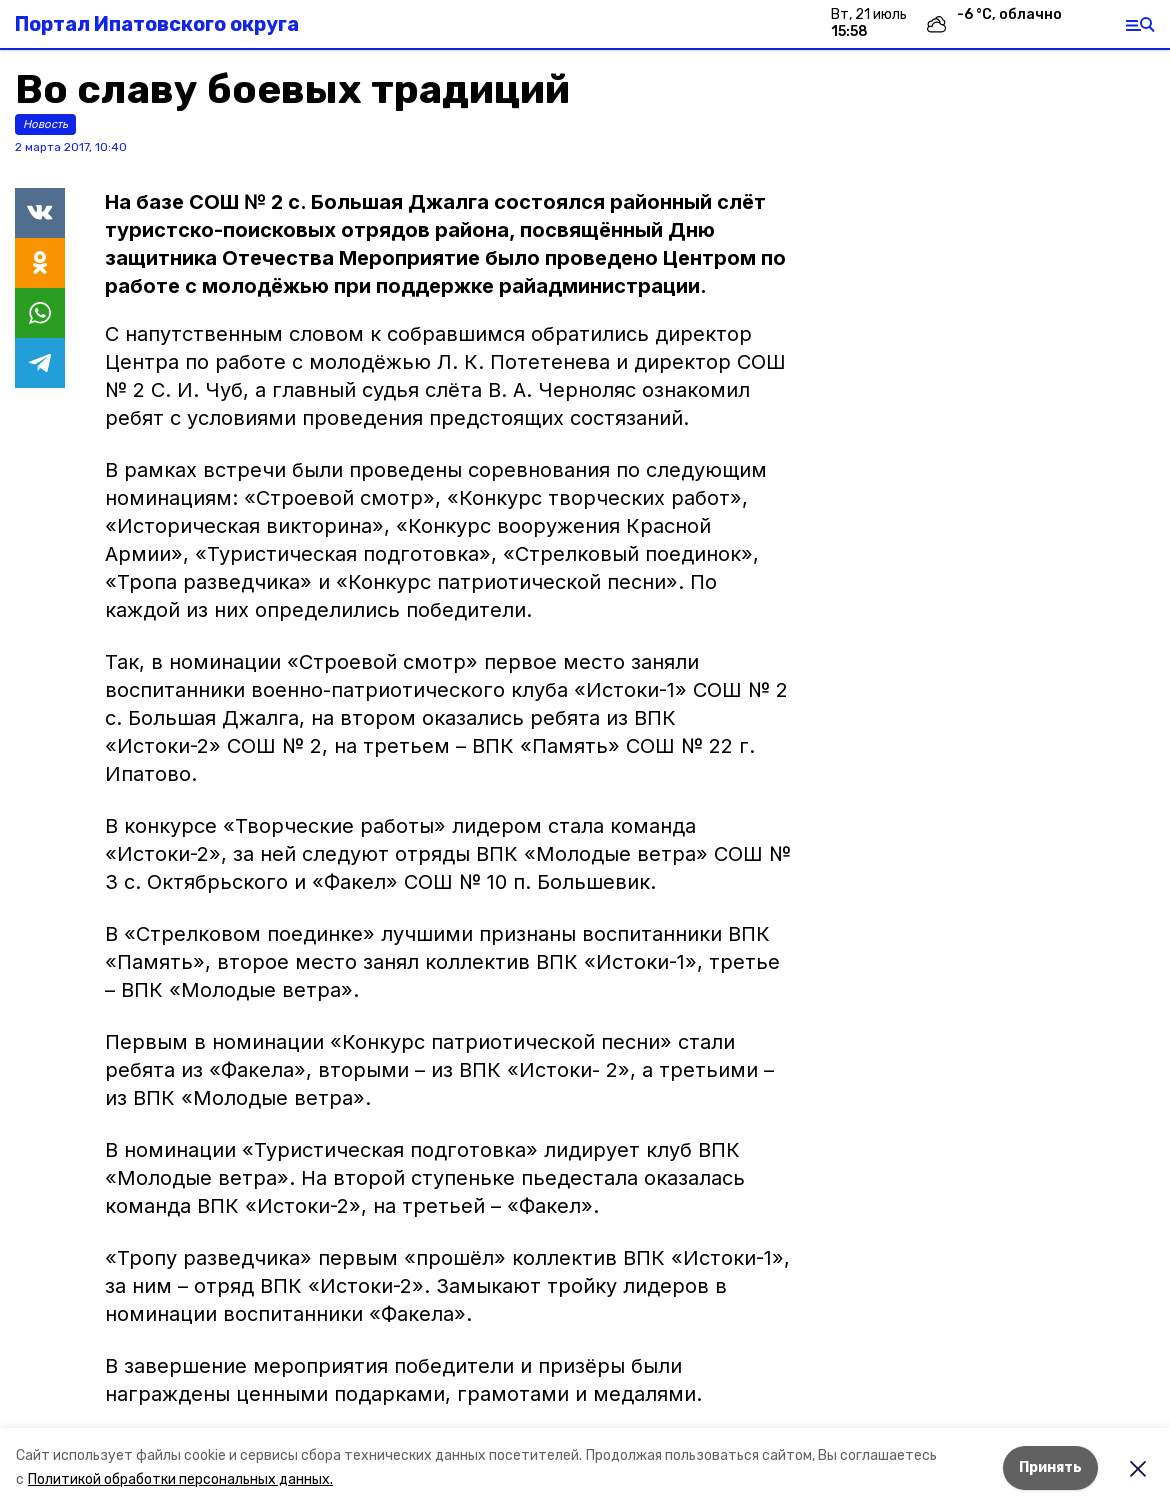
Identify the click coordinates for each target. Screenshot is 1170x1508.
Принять (1050, 1467)
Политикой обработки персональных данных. (180, 1479)
